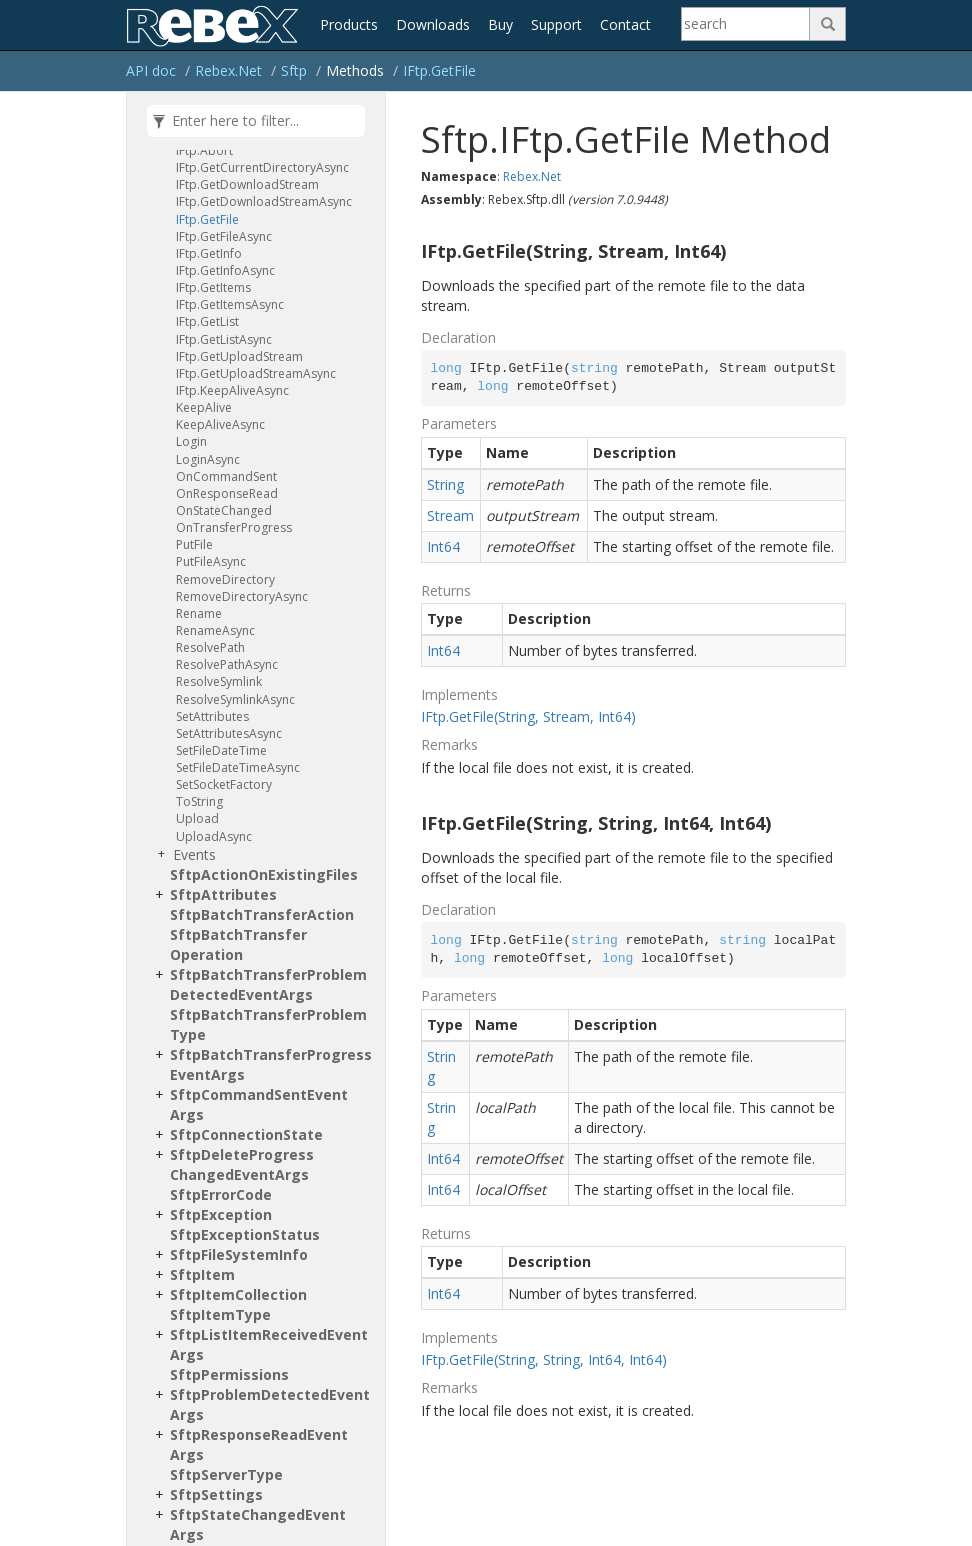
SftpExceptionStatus (245, 1234)
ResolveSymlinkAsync (235, 699)
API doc (151, 70)
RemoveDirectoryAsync (242, 596)
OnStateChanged (224, 510)
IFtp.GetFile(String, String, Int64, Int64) (544, 1359)
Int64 (443, 546)
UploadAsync (214, 836)
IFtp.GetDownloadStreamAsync (264, 201)
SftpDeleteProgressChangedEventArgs (242, 1164)
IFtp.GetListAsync (224, 339)
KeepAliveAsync (220, 424)
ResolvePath (210, 647)
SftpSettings (216, 1494)
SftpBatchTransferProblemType (268, 1024)
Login (191, 441)
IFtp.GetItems (213, 287)
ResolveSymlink (219, 681)
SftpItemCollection (238, 1294)
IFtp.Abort (204, 150)
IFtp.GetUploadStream (239, 356)
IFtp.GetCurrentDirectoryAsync (262, 167)
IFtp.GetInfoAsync (225, 270)
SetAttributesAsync (229, 733)
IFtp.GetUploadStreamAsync (256, 373)
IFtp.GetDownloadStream (247, 184)
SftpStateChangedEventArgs (258, 1524)
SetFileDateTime (221, 750)
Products (349, 24)
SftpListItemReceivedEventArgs (269, 1344)
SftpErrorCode (221, 1194)
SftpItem (202, 1274)
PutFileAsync (211, 561)
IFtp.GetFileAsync (224, 236)
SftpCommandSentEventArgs (259, 1104)
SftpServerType (226, 1474)
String (445, 484)
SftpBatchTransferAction (262, 914)
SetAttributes (212, 716)
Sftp (294, 70)
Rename (199, 613)
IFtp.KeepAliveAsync (232, 390)
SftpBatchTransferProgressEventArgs (271, 1064)
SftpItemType (220, 1314)
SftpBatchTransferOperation (238, 944)
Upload (197, 818)
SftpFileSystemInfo (239, 1254)
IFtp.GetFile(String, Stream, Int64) (528, 716)
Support (556, 24)
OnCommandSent (226, 476)
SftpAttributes (223, 894)
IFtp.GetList (207, 321)
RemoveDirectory (225, 579)
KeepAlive (204, 407)
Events (194, 854)
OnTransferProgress (234, 527)
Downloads (433, 24)
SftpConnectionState (246, 1134)
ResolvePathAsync (227, 664)
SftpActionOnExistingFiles (264, 874)
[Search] (746, 24)
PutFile (194, 544)
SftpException (221, 1214)
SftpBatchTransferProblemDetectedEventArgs (268, 984)
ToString (199, 801)
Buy (500, 24)
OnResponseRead (227, 493)
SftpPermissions (229, 1374)
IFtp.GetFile (439, 70)
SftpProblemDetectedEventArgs (270, 1404)
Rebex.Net (228, 70)
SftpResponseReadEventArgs (259, 1444)
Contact (625, 24)
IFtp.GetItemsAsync (230, 304)
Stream (450, 515)
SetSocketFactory (224, 784)
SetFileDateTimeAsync (238, 767)
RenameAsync (215, 630)
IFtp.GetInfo (209, 253)
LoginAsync (208, 459)
